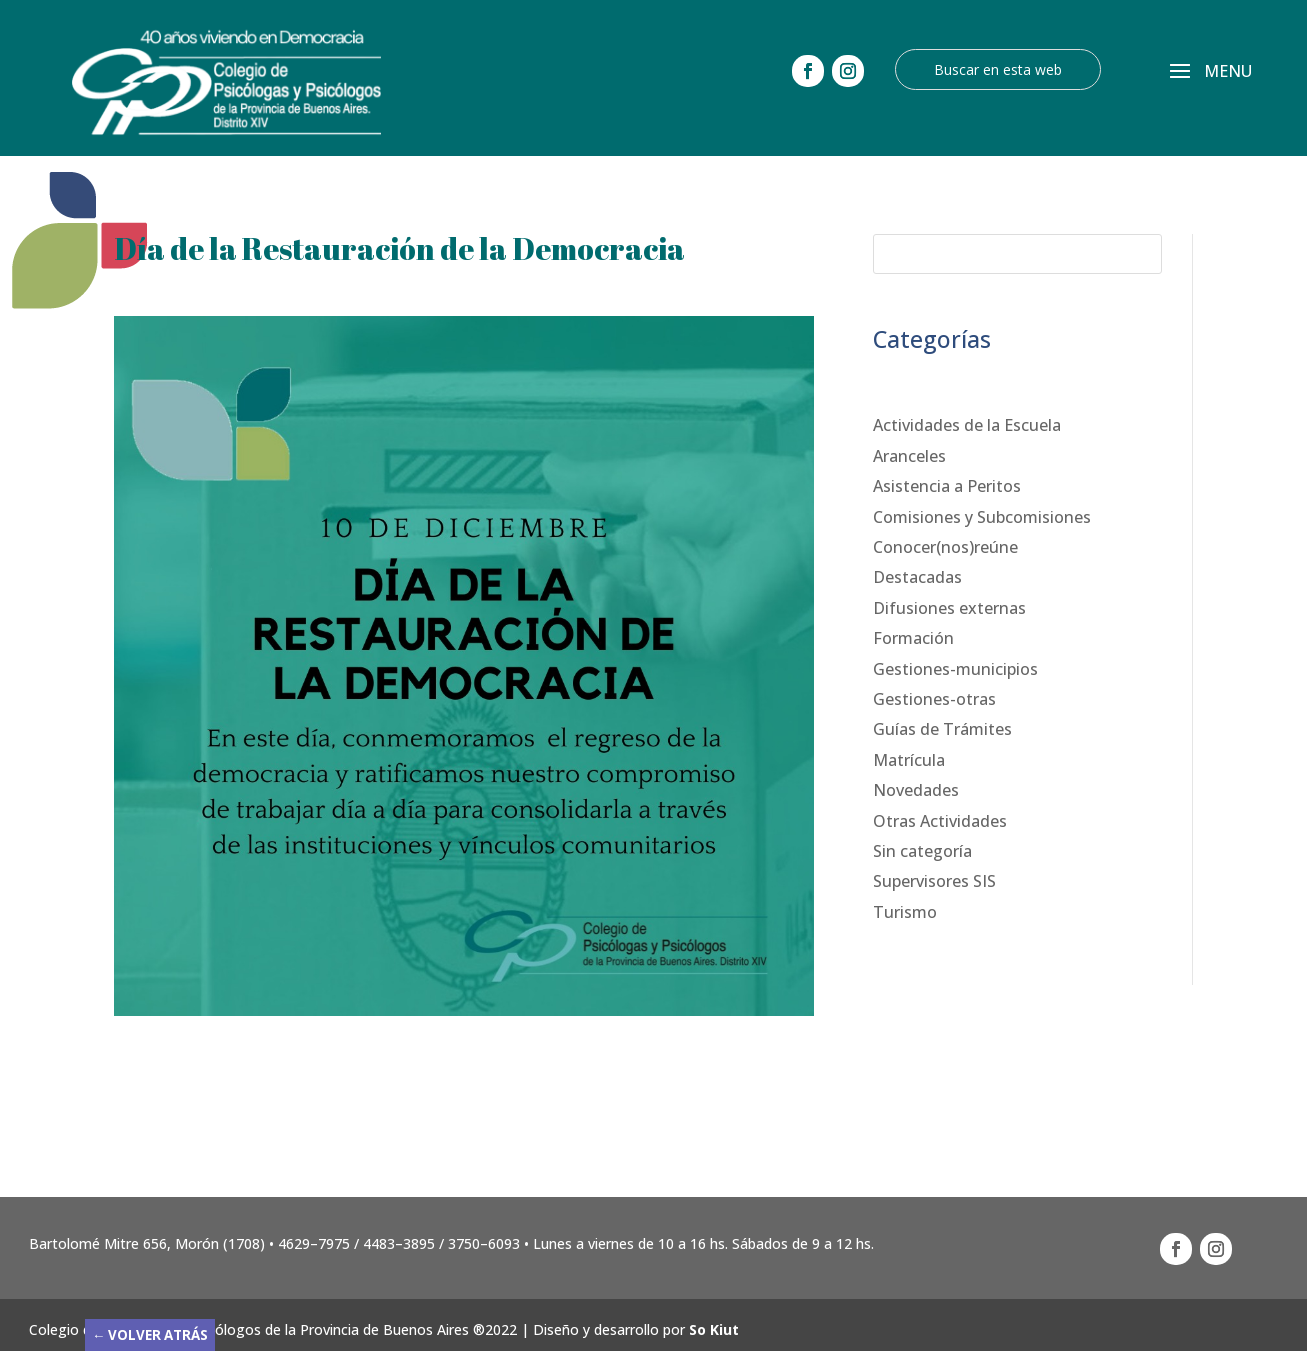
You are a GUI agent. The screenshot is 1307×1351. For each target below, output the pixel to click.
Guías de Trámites (942, 729)
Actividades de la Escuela (967, 425)
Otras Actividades (940, 821)
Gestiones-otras (934, 699)
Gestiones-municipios (955, 669)
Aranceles (909, 456)
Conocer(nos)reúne (945, 547)
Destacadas (917, 577)
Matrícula (909, 760)
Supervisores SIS (934, 881)
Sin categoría (922, 851)
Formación (913, 638)
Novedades (916, 790)
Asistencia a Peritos (947, 486)
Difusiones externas (949, 608)
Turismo (905, 912)
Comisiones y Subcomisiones (982, 517)
